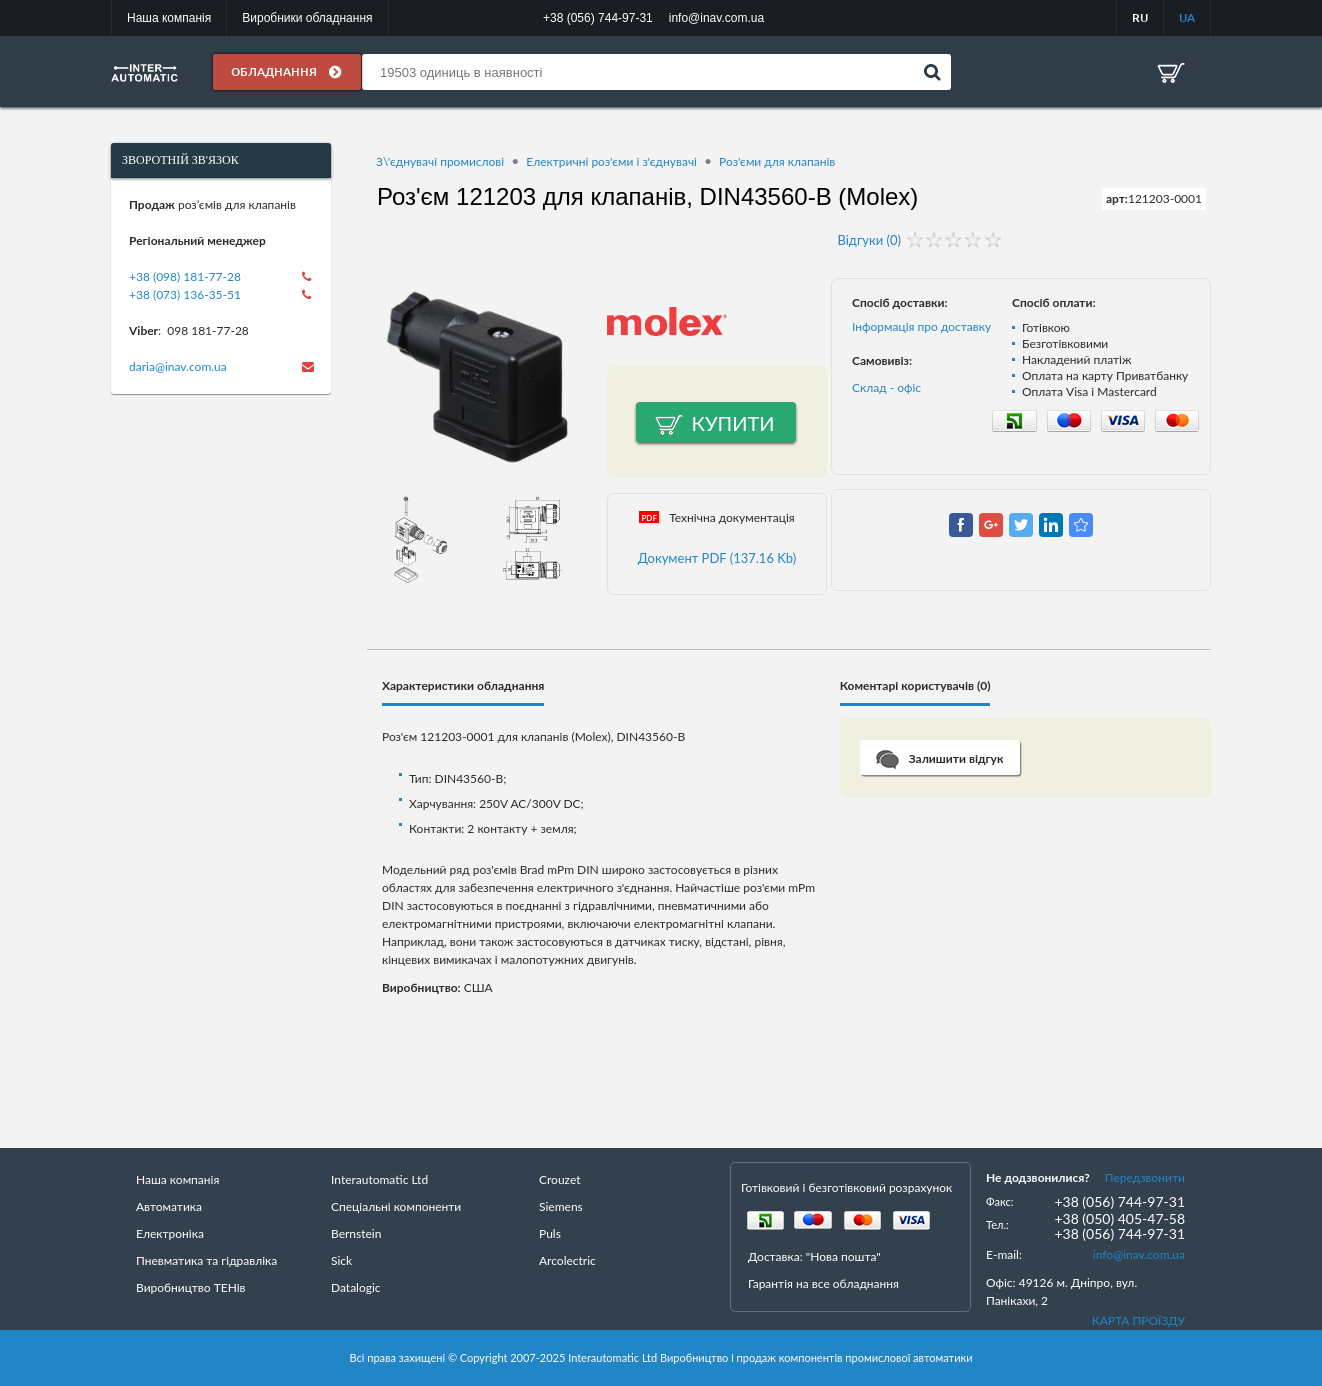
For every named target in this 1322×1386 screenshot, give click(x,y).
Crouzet (560, 1179)
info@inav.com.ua (1139, 1254)
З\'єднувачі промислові (440, 161)
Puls (550, 1233)
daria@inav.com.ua (178, 366)
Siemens (561, 1206)
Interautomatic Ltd (379, 1179)
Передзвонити (1145, 1177)
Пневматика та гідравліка (206, 1260)
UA (1187, 17)
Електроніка (170, 1233)
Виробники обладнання (307, 18)
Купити (733, 423)
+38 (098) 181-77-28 (185, 276)
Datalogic (356, 1287)
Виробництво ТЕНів (191, 1287)
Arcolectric (567, 1260)
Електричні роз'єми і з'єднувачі (611, 161)
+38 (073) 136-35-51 (185, 294)
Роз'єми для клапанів (777, 161)
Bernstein (356, 1233)
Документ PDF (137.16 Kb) (717, 558)
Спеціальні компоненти (396, 1206)
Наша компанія (169, 18)
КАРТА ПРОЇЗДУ (1138, 1320)
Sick (341, 1260)
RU (1140, 17)
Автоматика (169, 1206)
